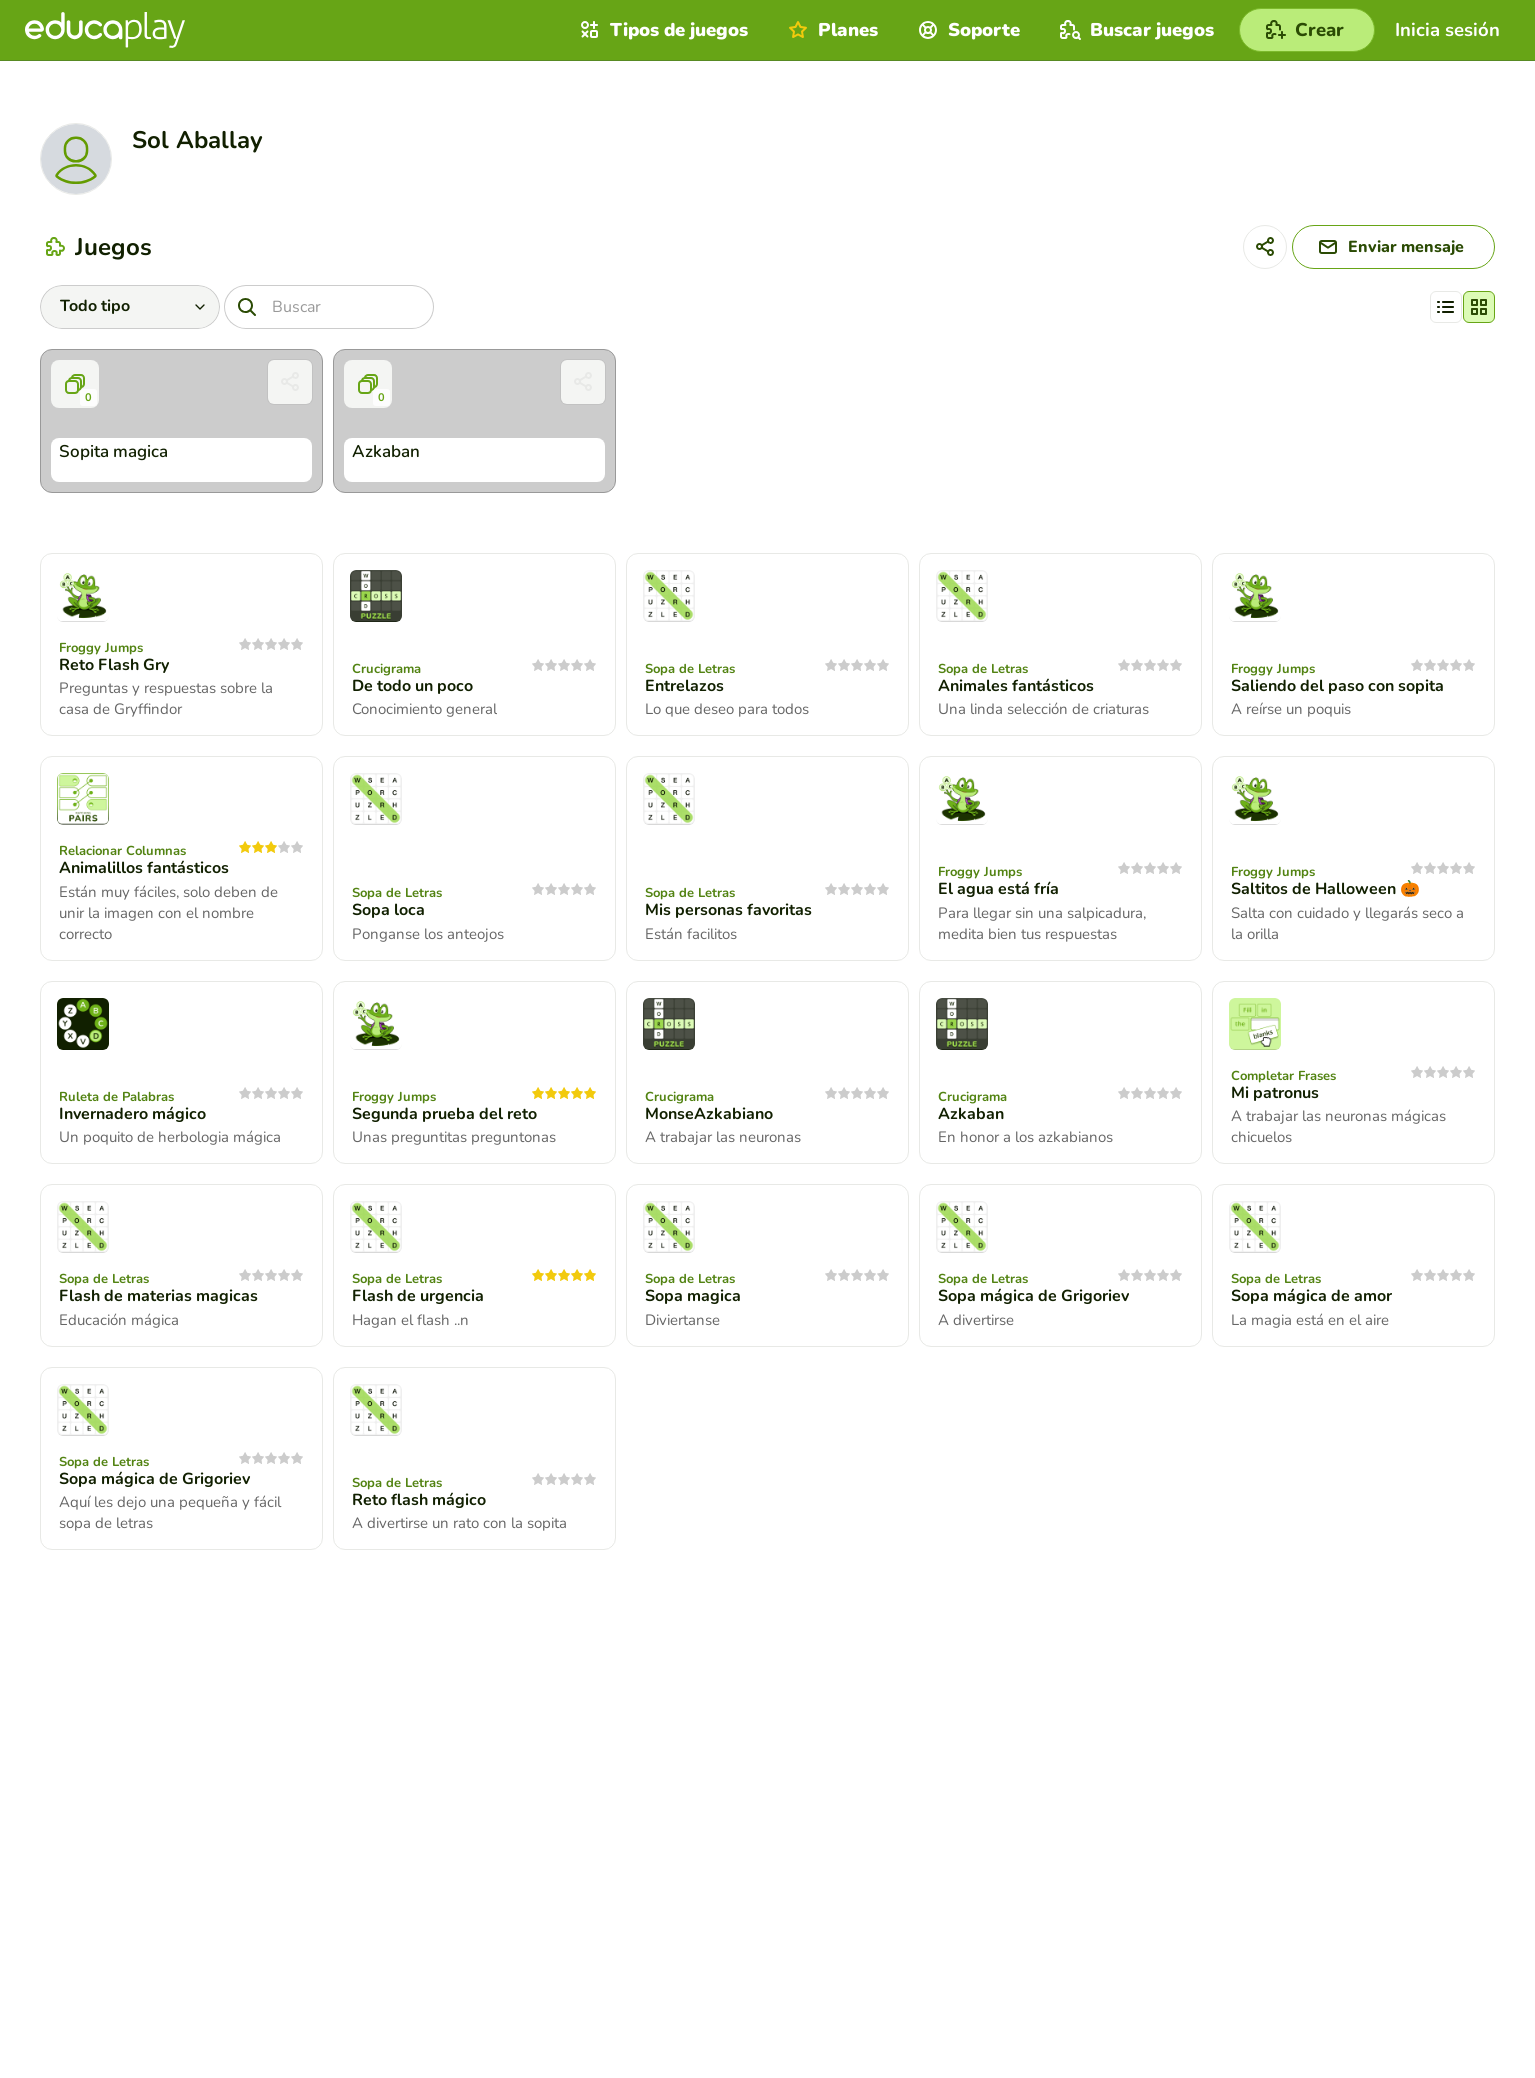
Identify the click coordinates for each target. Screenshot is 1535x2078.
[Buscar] (329, 307)
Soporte (966, 30)
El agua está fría (998, 889)
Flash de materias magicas (158, 1296)
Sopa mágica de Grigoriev (1033, 1296)
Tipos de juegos (661, 30)
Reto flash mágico (419, 1500)
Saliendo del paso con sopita (1337, 686)
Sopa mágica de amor (1311, 1296)
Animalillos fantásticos (144, 868)
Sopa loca (388, 910)
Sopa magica (693, 1296)
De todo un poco (412, 686)
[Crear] (1307, 30)
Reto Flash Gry (114, 665)
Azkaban (971, 1114)
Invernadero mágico (132, 1114)
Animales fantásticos (1016, 686)
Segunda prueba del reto (444, 1114)
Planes (830, 30)
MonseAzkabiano (709, 1114)
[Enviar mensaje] (1393, 247)
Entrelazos (684, 686)
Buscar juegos (1134, 30)
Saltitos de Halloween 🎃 (1325, 889)
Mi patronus (1275, 1093)
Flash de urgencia (418, 1296)
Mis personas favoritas (728, 910)
